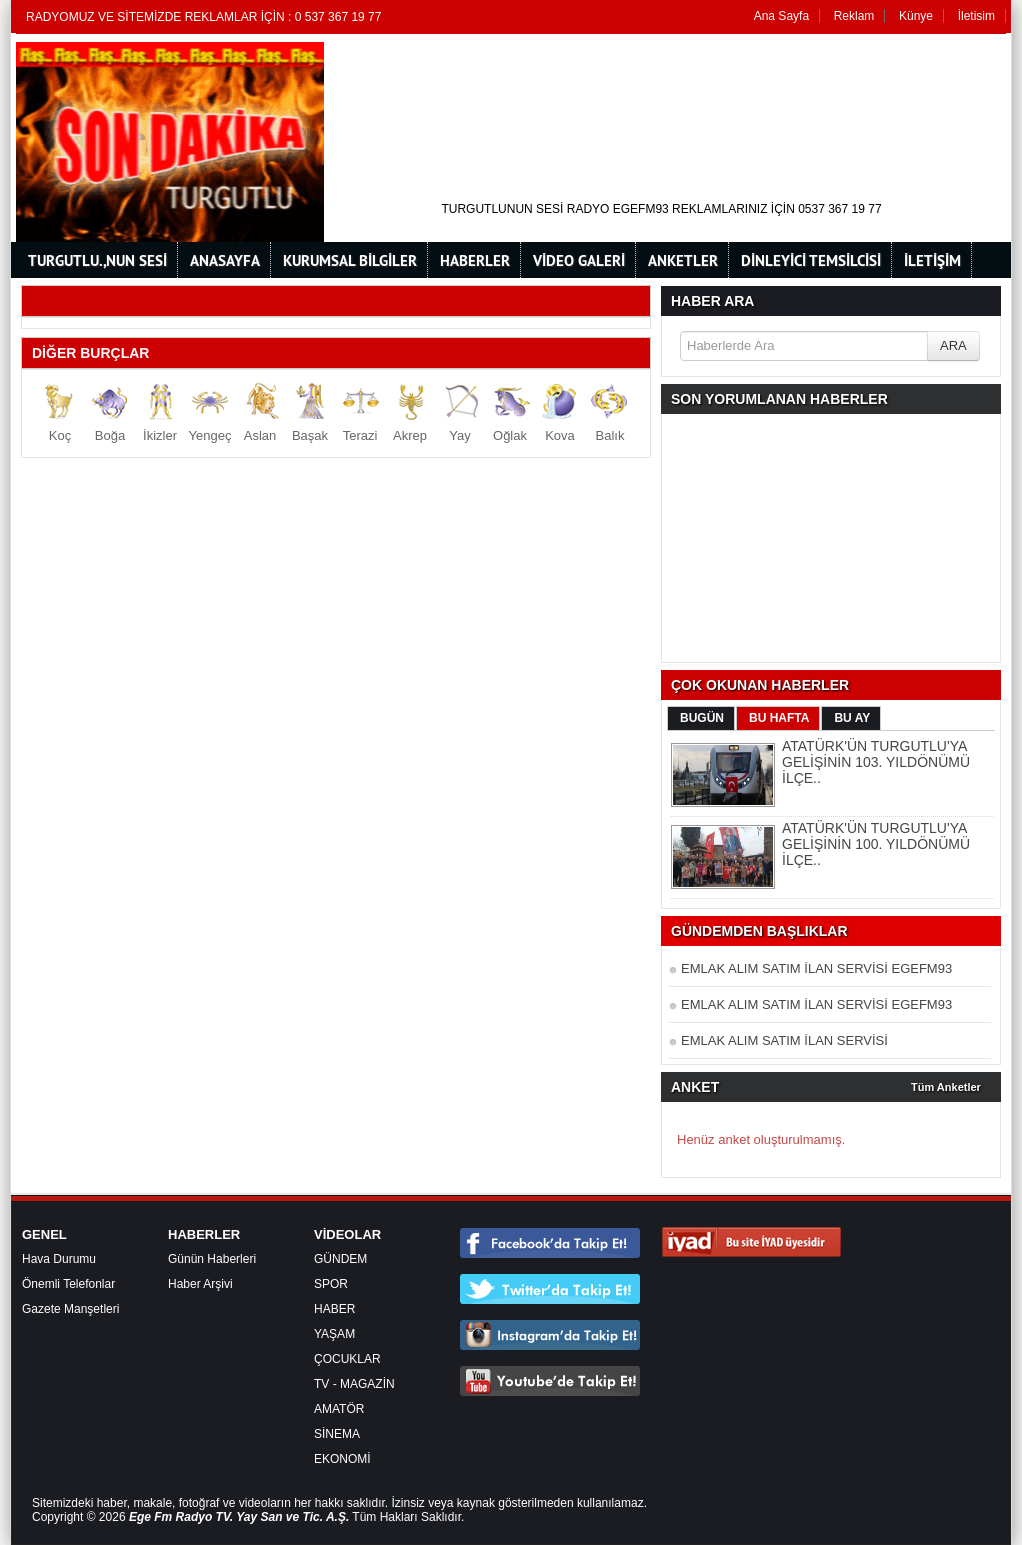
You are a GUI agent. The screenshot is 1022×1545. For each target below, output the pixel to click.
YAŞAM (334, 1334)
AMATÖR (339, 1409)
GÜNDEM (340, 1259)
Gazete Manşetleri (70, 1309)
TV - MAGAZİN (354, 1384)
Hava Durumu (59, 1259)
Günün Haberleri (212, 1259)
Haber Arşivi (200, 1284)
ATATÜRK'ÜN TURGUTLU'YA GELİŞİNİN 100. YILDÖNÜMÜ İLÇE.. (876, 844)
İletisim (976, 16)
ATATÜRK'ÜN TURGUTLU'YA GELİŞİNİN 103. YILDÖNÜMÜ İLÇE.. (876, 762)
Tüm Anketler (946, 1087)
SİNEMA (337, 1434)
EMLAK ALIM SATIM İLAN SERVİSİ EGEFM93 (816, 968)
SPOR (331, 1284)
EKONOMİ (342, 1459)
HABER (334, 1309)
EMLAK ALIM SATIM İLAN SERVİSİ (784, 1040)
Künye (916, 16)
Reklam (854, 16)
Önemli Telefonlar (68, 1284)
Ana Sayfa (781, 16)
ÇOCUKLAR (347, 1359)
